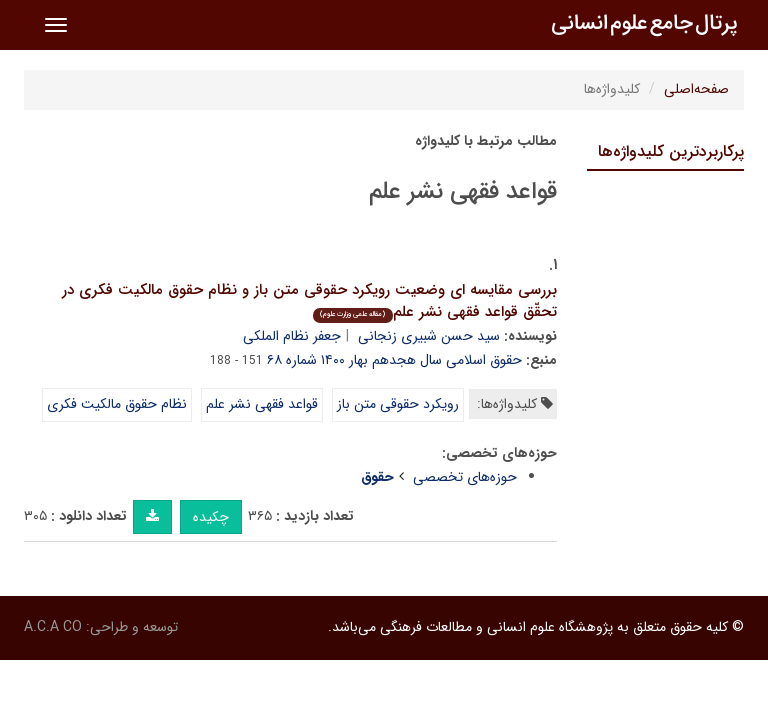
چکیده (211, 517)
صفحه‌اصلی (696, 89)
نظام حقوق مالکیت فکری (117, 404)
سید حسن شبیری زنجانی (429, 336)
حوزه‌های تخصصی (465, 477)
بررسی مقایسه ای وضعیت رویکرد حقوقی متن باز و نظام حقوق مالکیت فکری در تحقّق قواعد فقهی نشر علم (309, 301)
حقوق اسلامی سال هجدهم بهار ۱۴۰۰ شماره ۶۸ (394, 360)
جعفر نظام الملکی (292, 336)
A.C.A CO (53, 627)
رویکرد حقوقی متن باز (398, 404)
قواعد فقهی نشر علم (262, 404)
